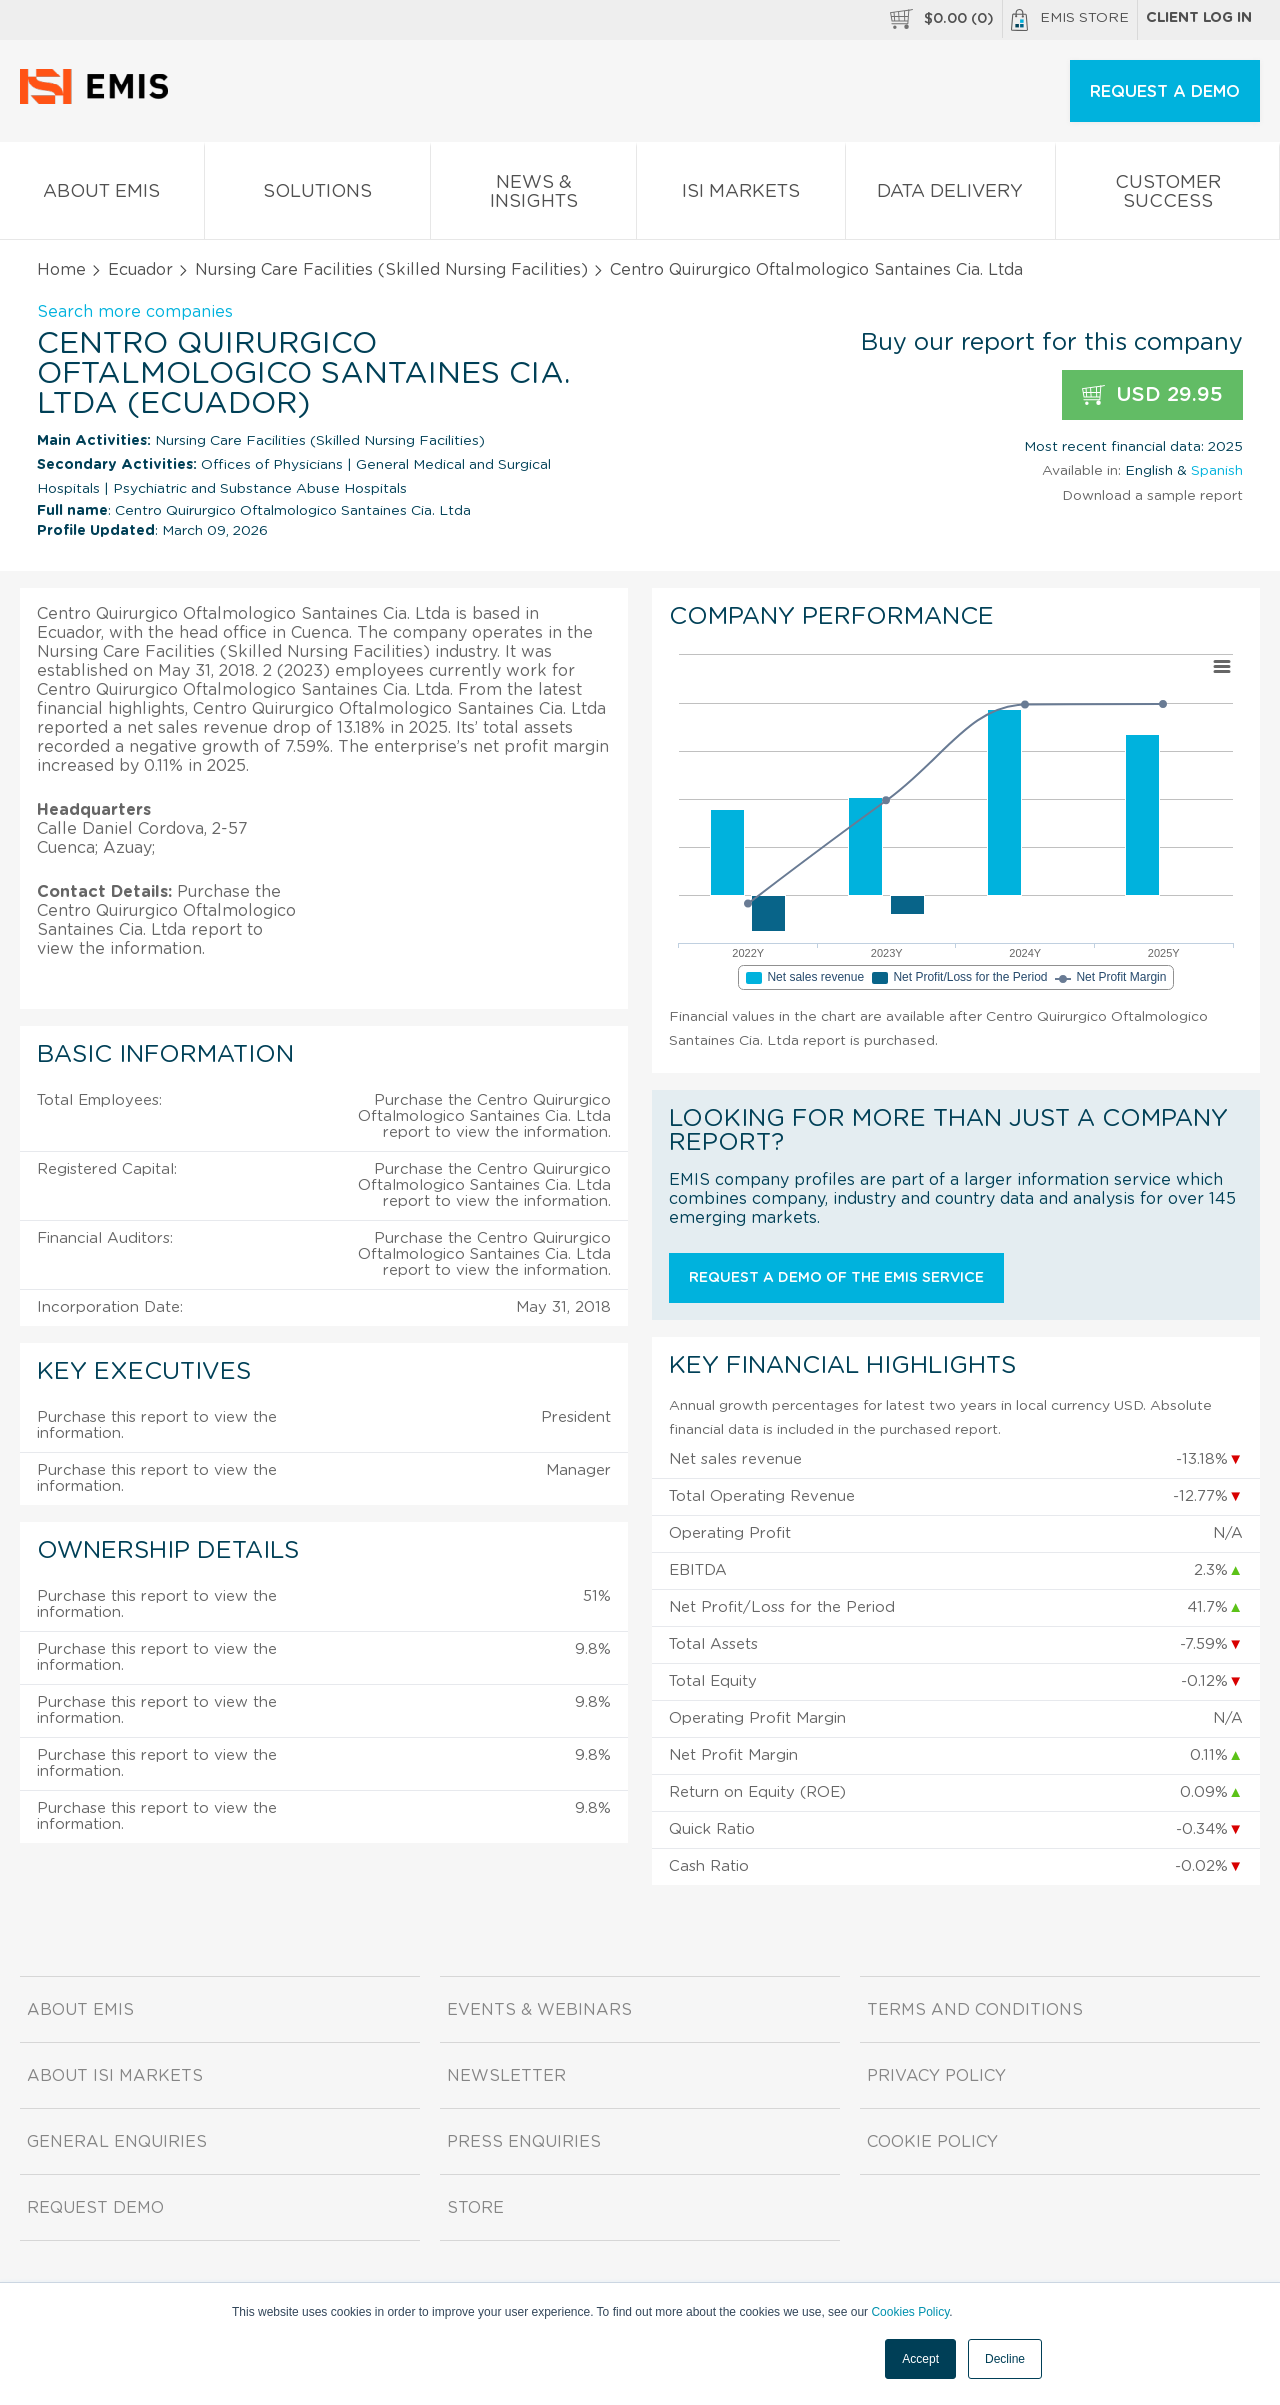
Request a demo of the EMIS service (836, 1278)
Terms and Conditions (975, 2010)
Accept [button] (920, 2359)
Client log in (1199, 18)
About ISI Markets (115, 2076)
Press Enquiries (524, 2142)
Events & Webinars (539, 2010)
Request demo (95, 2208)
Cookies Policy (910, 2312)
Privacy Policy (936, 2076)
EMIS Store (1070, 20)
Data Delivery (951, 195)
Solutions (318, 195)
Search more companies (135, 312)
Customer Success (1167, 196)
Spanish (1217, 471)
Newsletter (506, 2076)
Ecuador (140, 270)
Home (61, 270)
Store (475, 2208)
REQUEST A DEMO (1165, 92)
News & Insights (533, 196)
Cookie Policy (932, 2142)
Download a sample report (1152, 496)
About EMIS (102, 195)
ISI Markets (741, 195)
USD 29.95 (1152, 395)
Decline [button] (1005, 2359)
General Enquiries (117, 2142)
